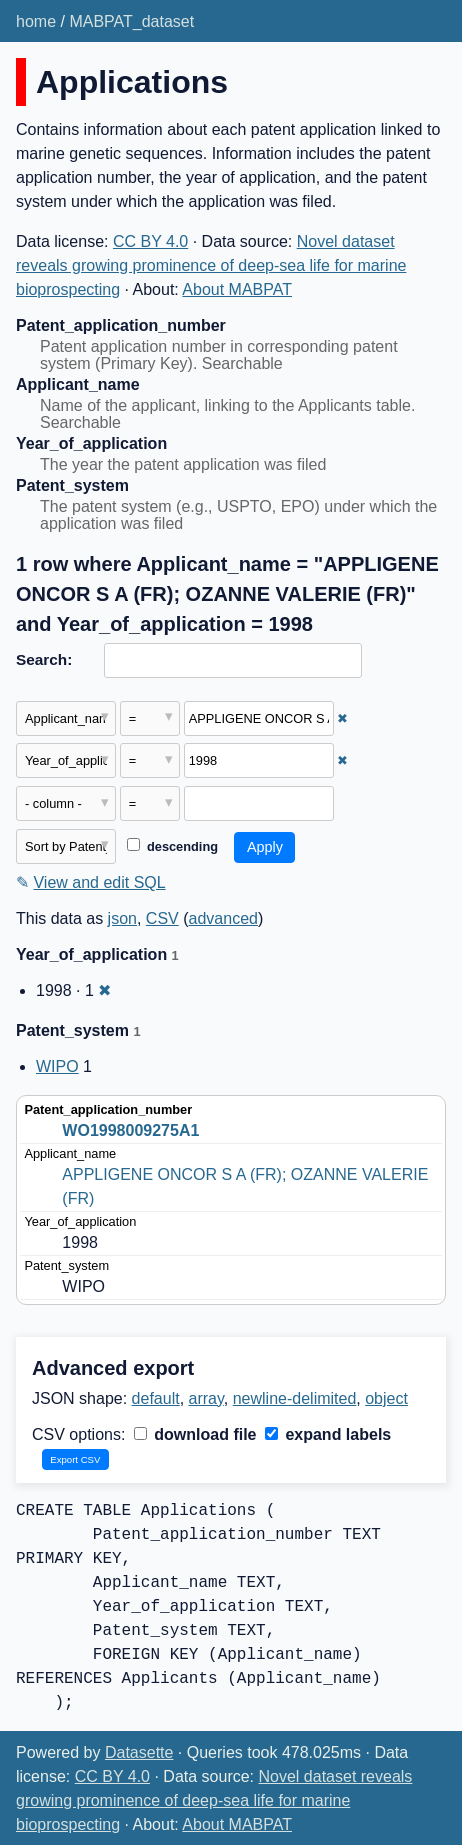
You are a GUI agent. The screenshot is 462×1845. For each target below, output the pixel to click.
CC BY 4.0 (150, 241)
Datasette (139, 1752)
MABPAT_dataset (131, 21)
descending (172, 846)
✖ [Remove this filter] (342, 718)
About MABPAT (237, 289)
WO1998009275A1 (130, 1130)
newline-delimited (295, 1398)
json (122, 918)
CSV (162, 918)
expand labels (328, 1434)
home (36, 21)
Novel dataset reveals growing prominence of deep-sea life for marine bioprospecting (211, 265)
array (206, 1398)
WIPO (57, 1066)
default (156, 1398)
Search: (44, 659)
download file (195, 1434)
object (386, 1398)
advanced (223, 918)
